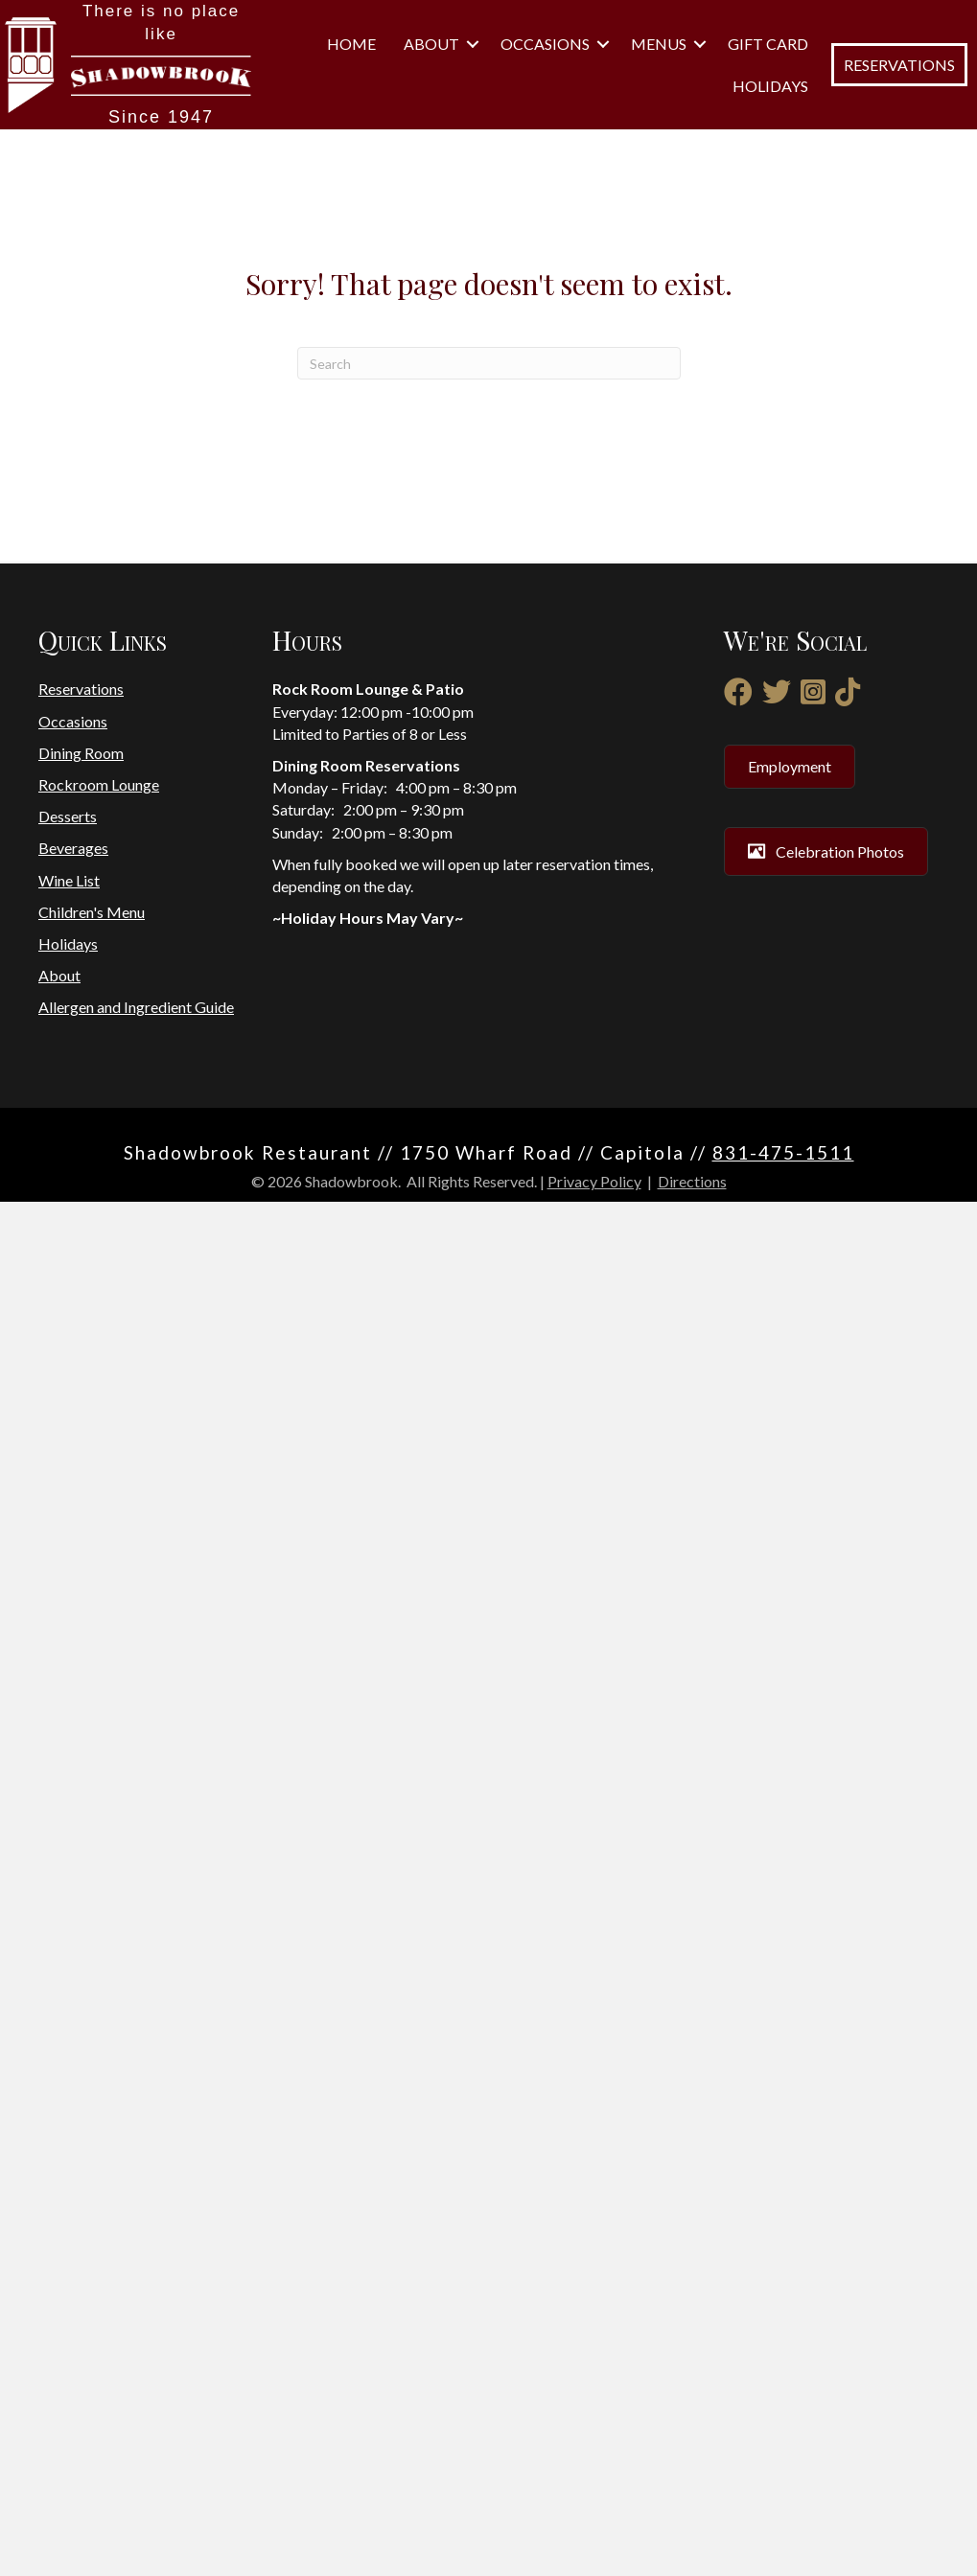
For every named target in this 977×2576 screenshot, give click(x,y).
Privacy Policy (594, 2555)
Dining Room (81, 2127)
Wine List (69, 2253)
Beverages (73, 2222)
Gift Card (768, 814)
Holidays (770, 856)
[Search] (489, 1737)
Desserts (67, 2190)
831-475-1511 (783, 2526)
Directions (692, 2555)
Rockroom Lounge (98, 2159)
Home (783, 645)
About (767, 687)
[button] (808, 688)
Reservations (81, 2063)
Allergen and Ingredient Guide (136, 2381)
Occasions (750, 730)
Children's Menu (91, 2285)
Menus (767, 772)
